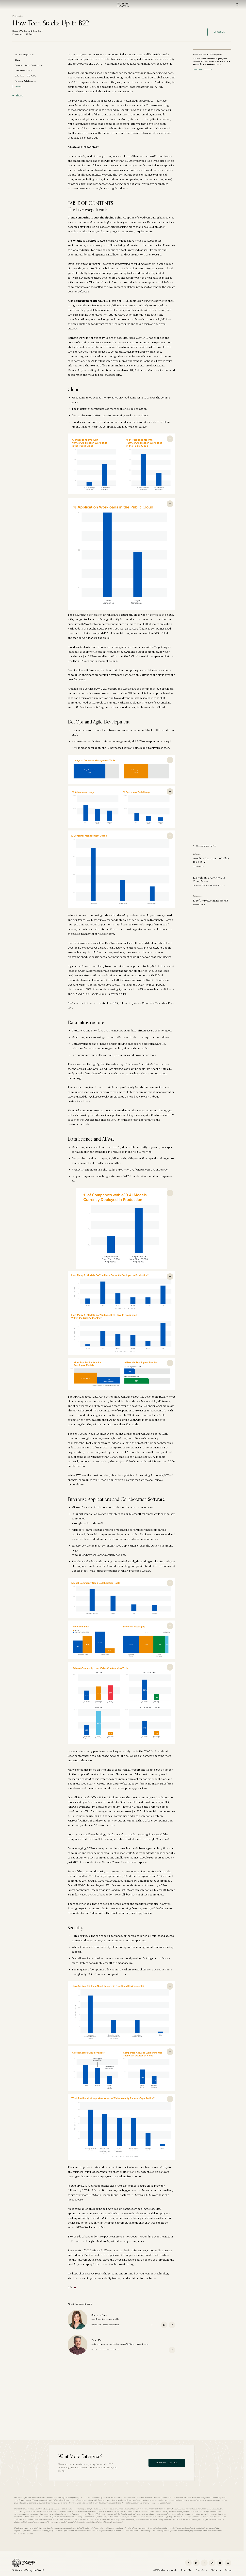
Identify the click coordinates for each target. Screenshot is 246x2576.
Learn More (202, 69)
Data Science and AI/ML (25, 76)
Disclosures (216, 2570)
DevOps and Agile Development (29, 65)
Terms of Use (186, 2570)
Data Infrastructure (23, 70)
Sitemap (228, 2570)
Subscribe (219, 32)
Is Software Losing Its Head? (210, 900)
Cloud (17, 60)
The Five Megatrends (24, 55)
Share (17, 95)
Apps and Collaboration (25, 81)
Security (18, 86)
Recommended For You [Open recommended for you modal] (204, 846)
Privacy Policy (201, 2570)
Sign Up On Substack (167, 2463)
